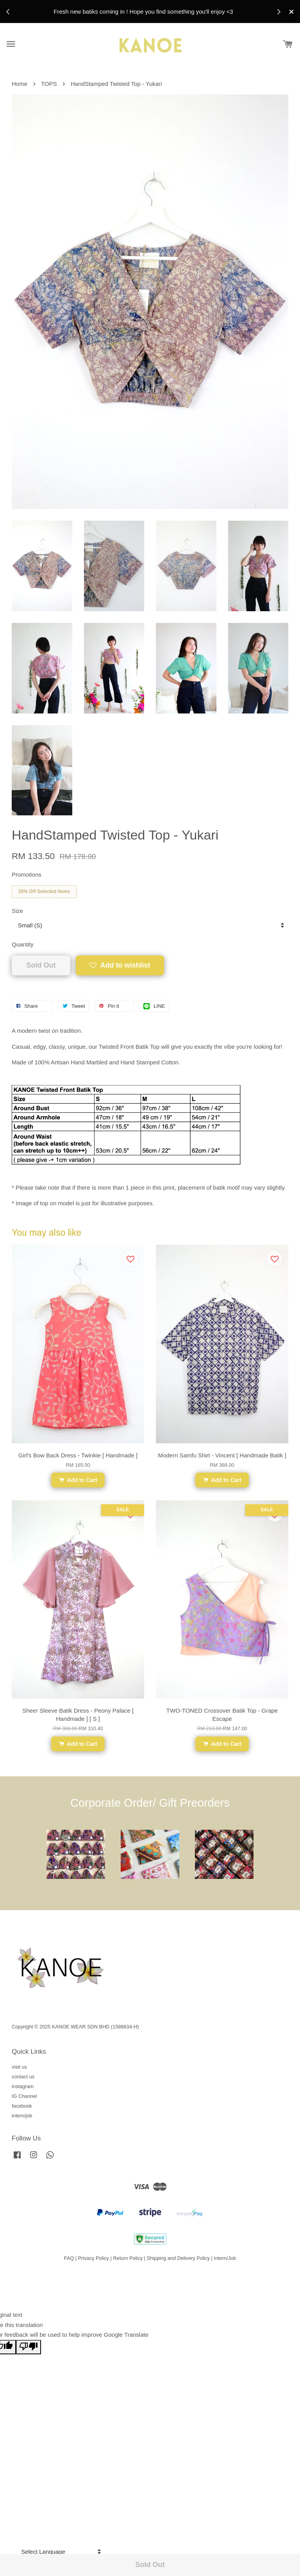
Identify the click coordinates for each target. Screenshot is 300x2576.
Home (19, 83)
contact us (23, 2077)
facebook (22, 2106)
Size (17, 910)
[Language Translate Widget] (60, 2551)
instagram (23, 2086)
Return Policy (128, 2258)
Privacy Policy (93, 2258)
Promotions (26, 874)
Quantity (23, 944)
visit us (19, 2067)
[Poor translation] (28, 2347)
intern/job (22, 2116)
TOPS (49, 83)
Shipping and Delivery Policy (178, 2258)
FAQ (69, 2258)
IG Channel (24, 2096)
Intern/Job (225, 2258)
